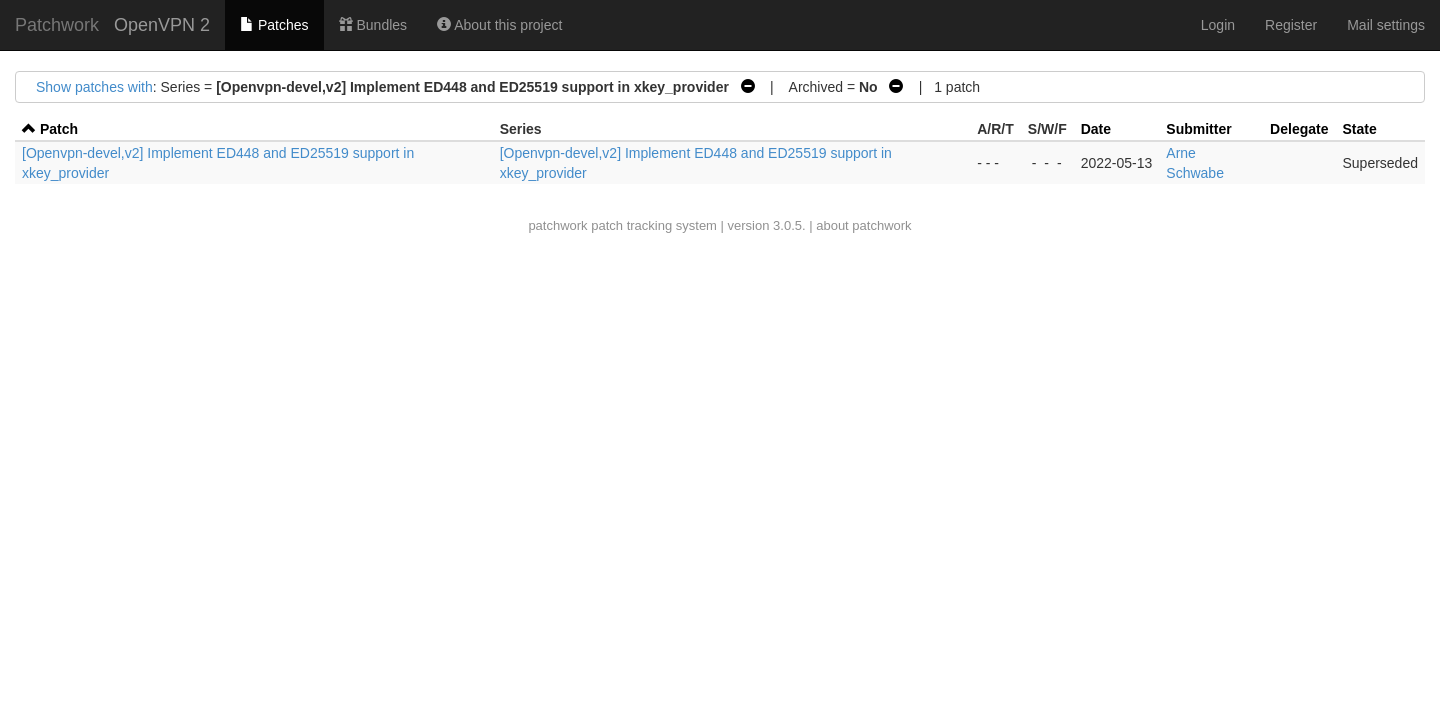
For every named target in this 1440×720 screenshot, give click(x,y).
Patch (59, 129)
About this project (499, 25)
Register (1291, 25)
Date (1096, 129)
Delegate (1299, 129)
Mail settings (1386, 25)
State (1359, 129)
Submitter (1198, 129)
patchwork (557, 225)
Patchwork (57, 25)
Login (1218, 25)
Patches (274, 25)
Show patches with (94, 87)
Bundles (373, 25)
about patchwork (863, 225)
